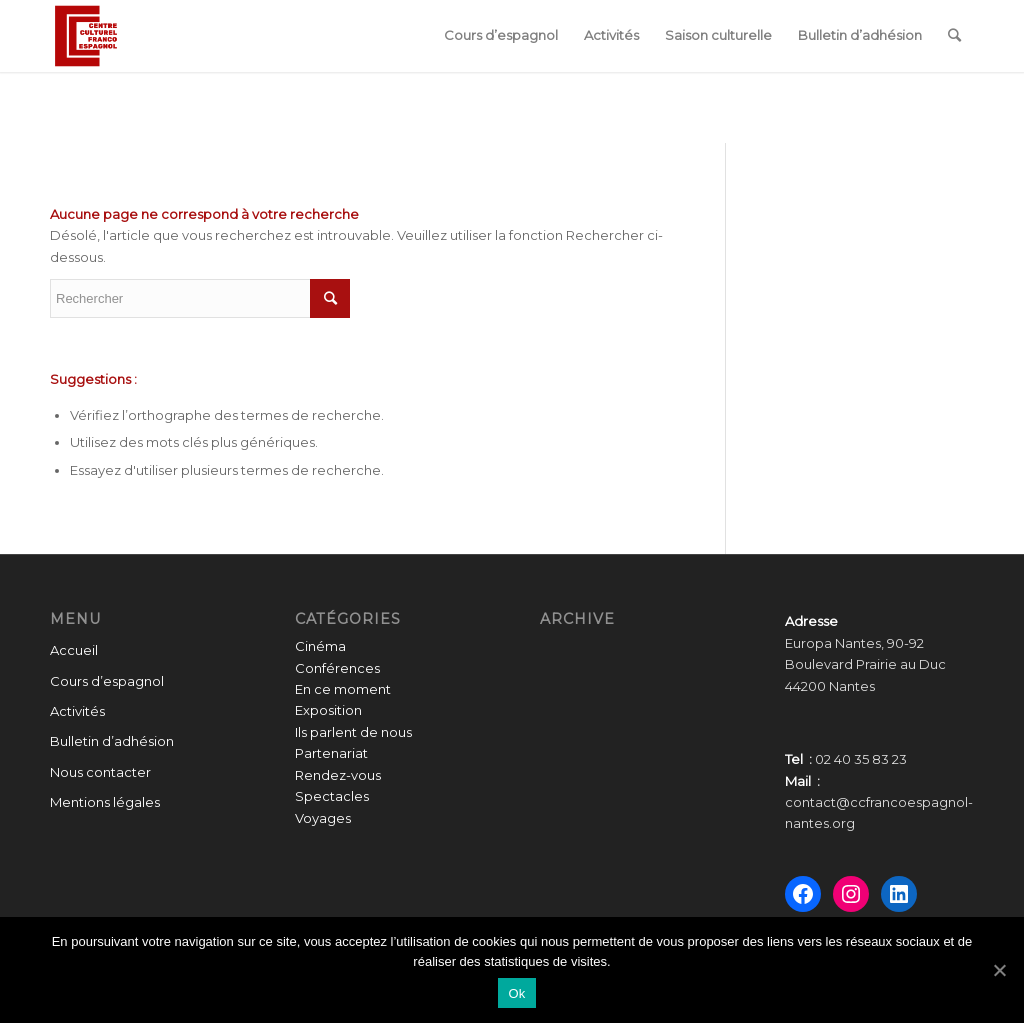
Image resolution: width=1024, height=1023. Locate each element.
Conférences (337, 668)
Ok (516, 993)
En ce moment (343, 689)
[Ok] (999, 970)
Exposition (328, 710)
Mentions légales (105, 802)
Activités (77, 711)
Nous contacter (100, 772)
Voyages (323, 818)
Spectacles (332, 796)
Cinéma (320, 646)
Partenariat (331, 753)
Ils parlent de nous (353, 732)
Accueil (74, 650)
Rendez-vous (338, 775)
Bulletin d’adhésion (112, 741)
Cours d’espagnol (107, 681)
